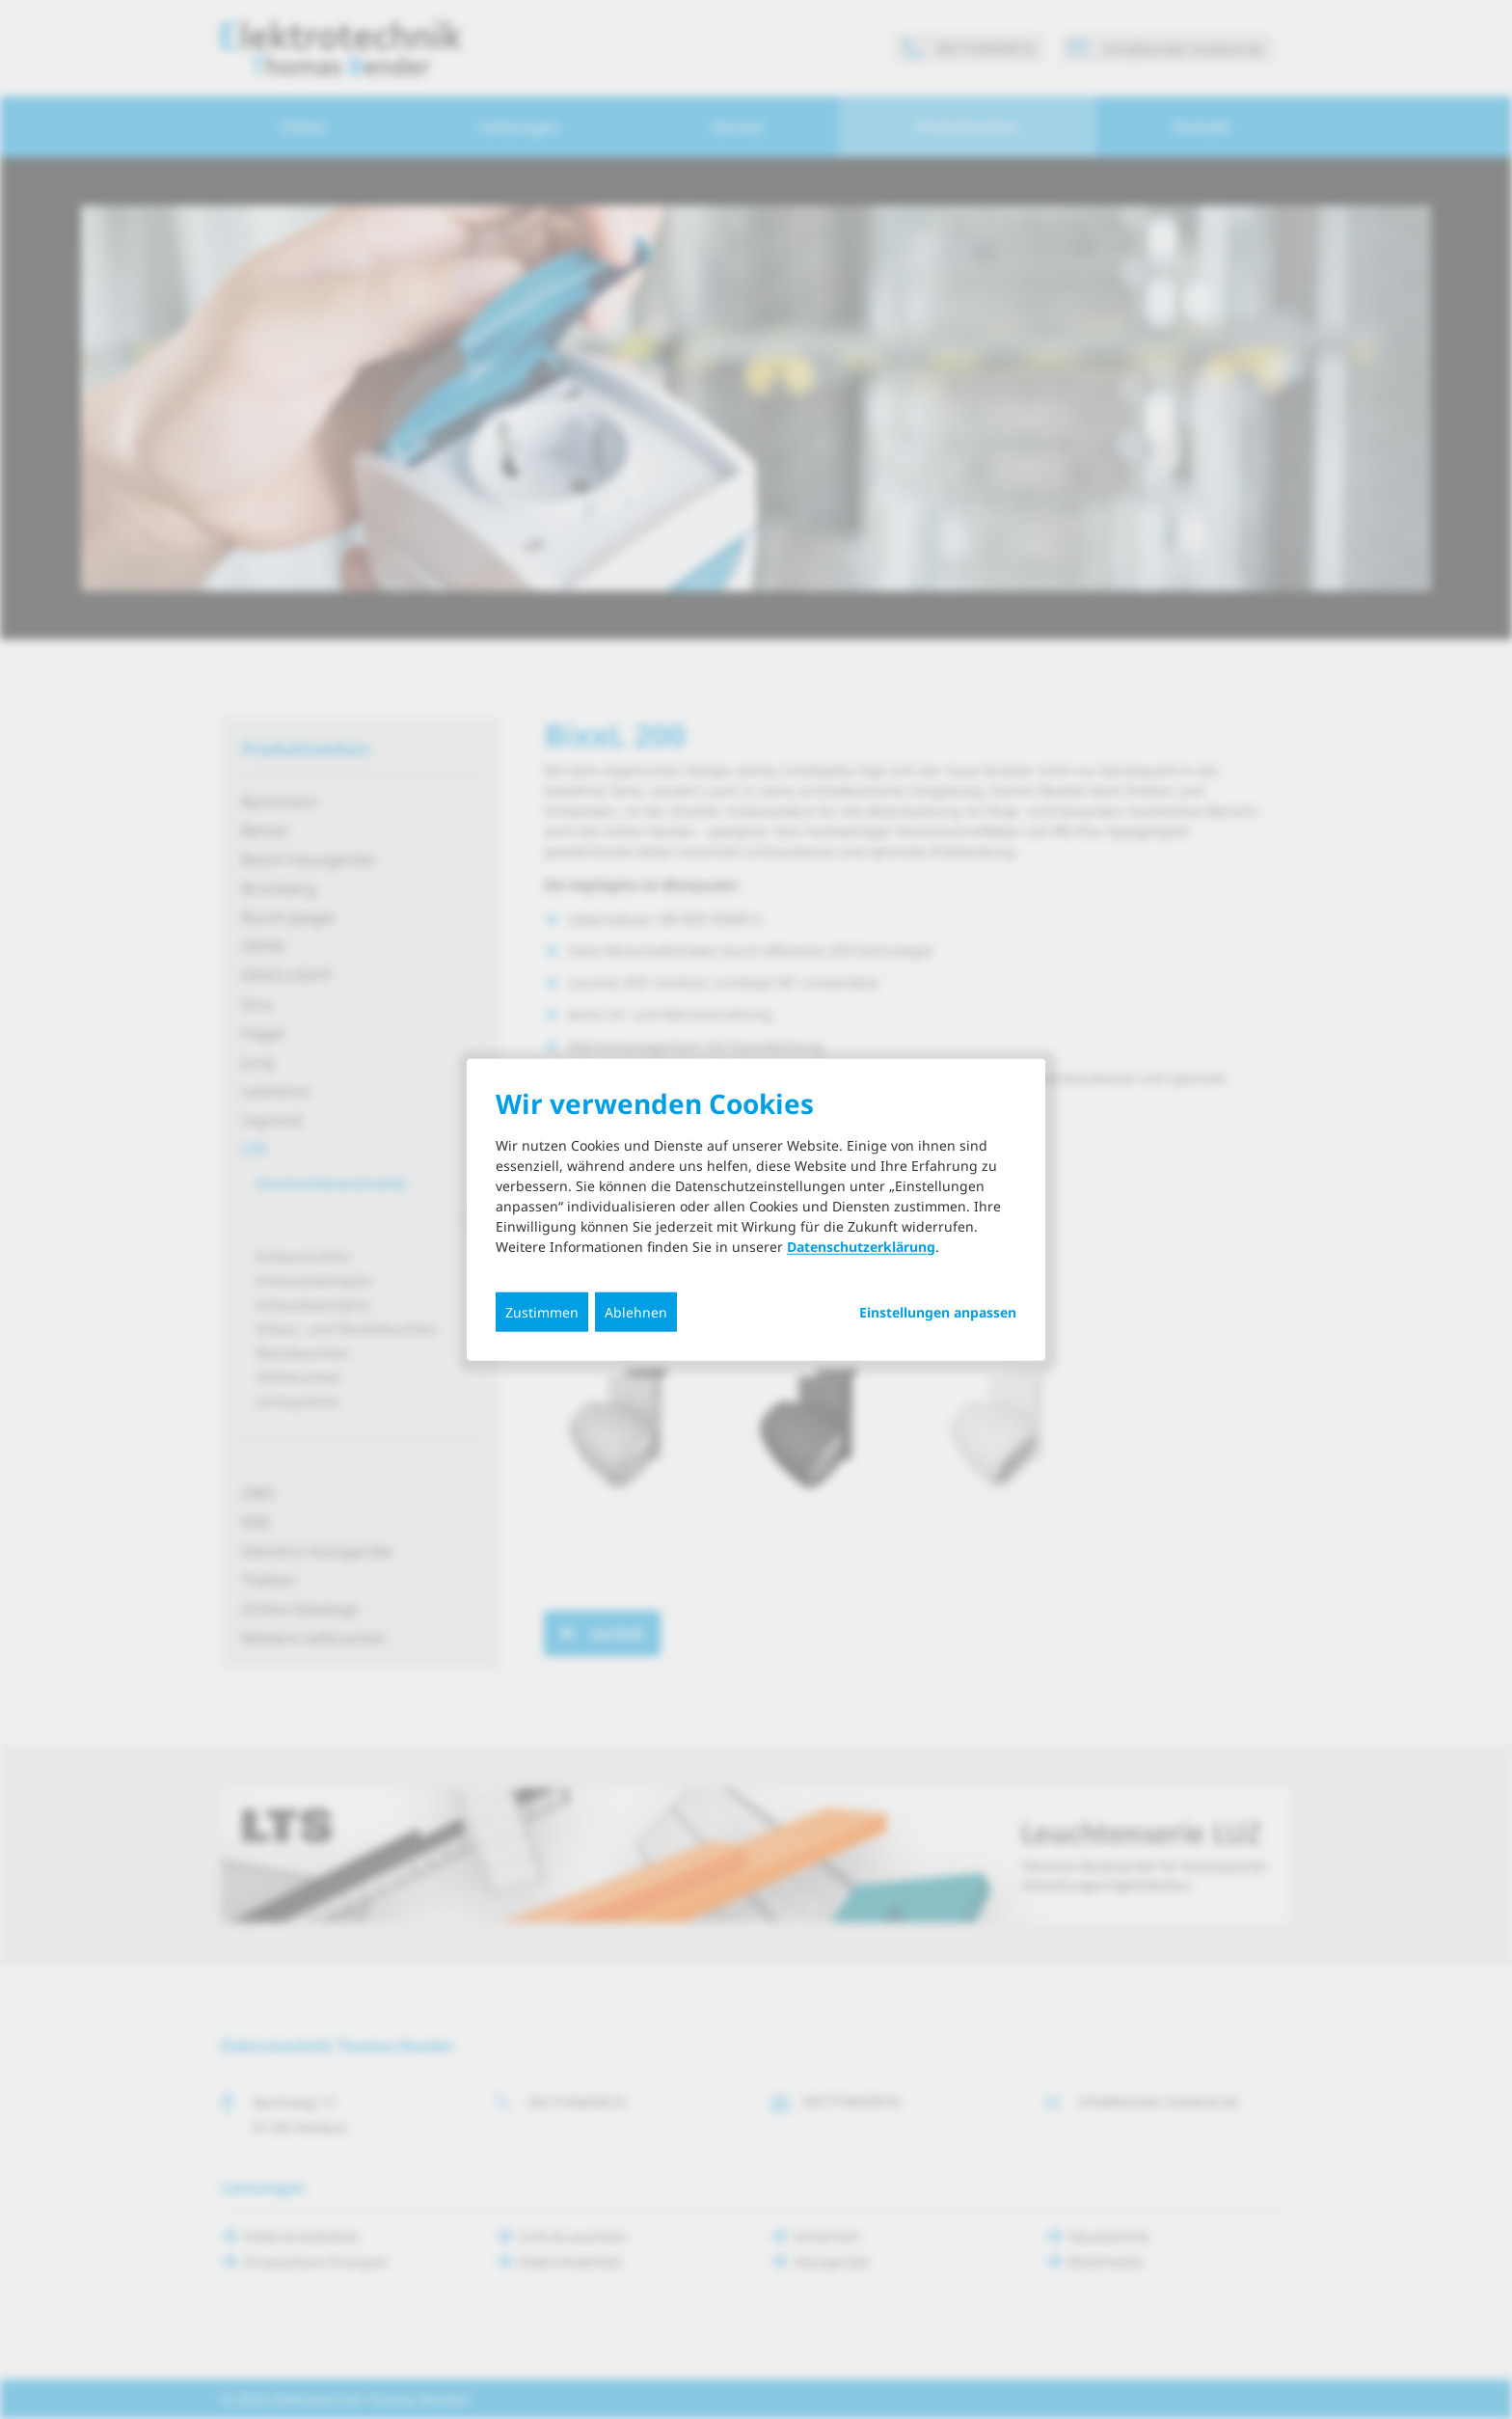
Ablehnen (636, 1311)
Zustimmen (542, 1311)
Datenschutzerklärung (861, 1246)
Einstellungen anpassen (937, 1311)
